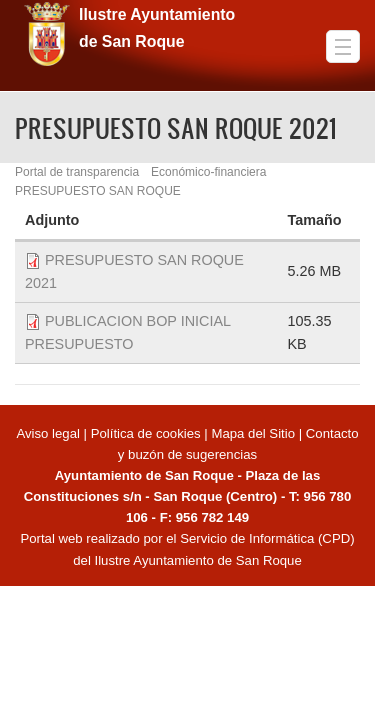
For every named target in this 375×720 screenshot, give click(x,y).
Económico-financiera (208, 172)
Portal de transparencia (77, 172)
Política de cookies (146, 433)
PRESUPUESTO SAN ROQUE (98, 191)
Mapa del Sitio (253, 433)
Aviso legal (49, 433)
